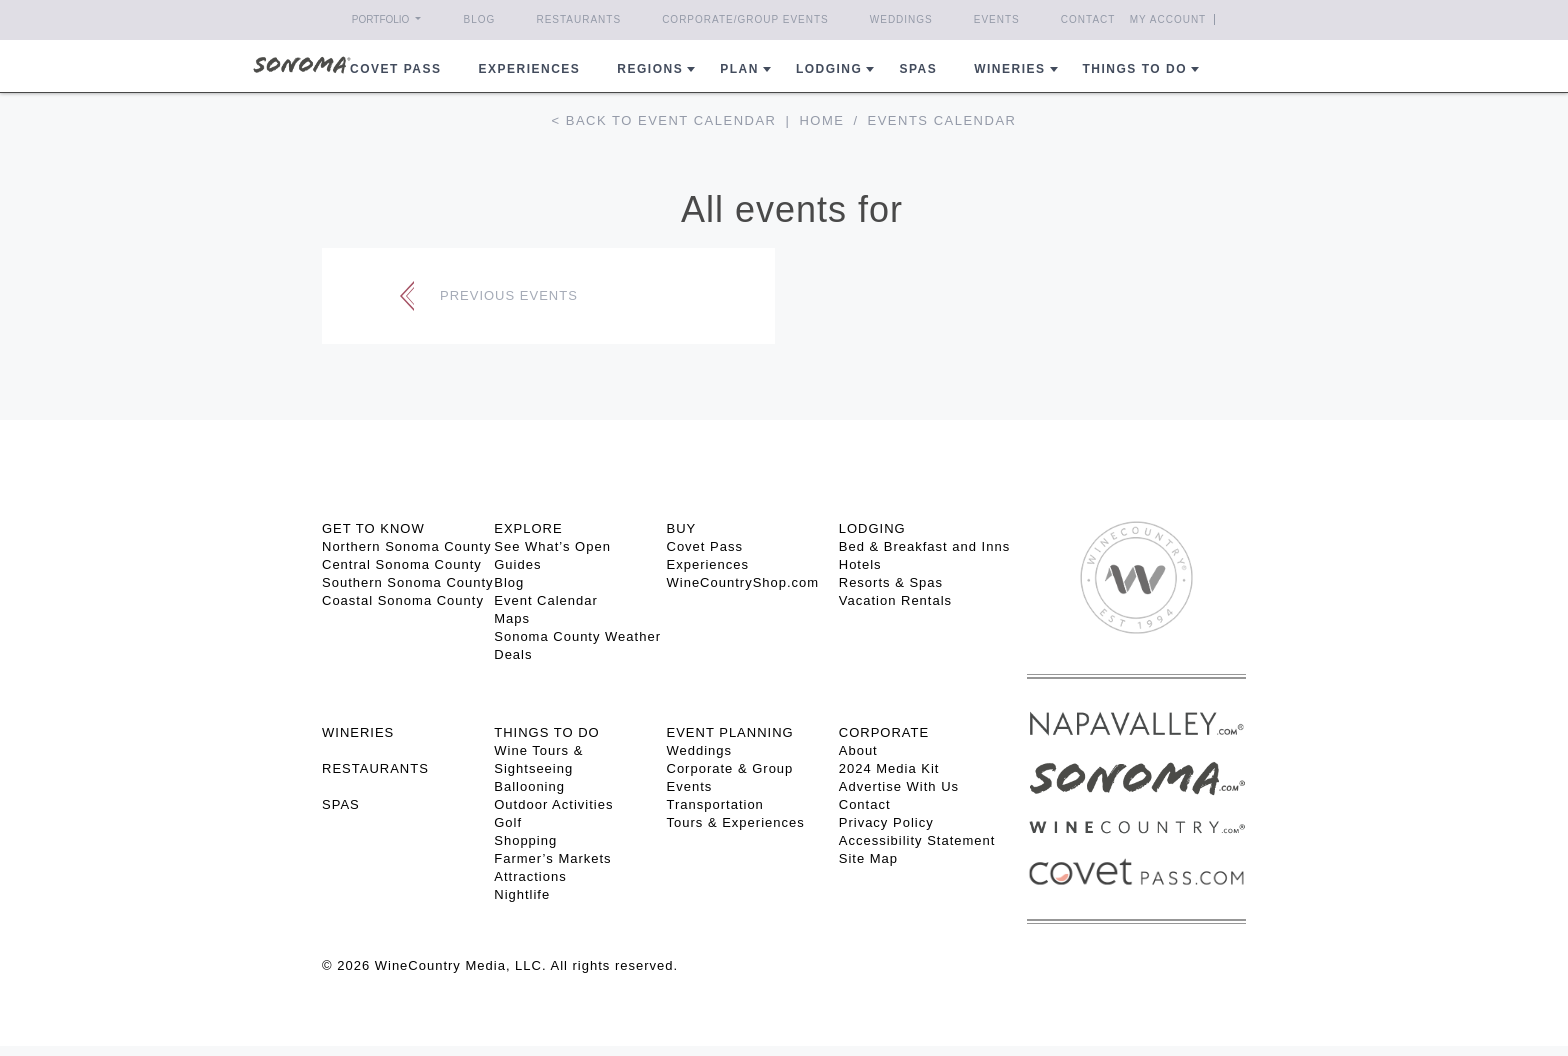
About (858, 750)
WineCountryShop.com (743, 582)
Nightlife (522, 894)
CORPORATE (884, 732)
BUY (682, 528)
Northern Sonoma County (406, 546)
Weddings (901, 19)
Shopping (525, 840)
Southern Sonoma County (408, 582)
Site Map (868, 858)
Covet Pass (705, 546)
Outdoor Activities (553, 804)
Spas (918, 69)
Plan (739, 69)
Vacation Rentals (895, 600)
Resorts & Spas (891, 582)
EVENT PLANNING (730, 732)
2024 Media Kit (889, 768)
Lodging (829, 69)
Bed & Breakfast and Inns (924, 546)
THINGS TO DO (546, 732)
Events (997, 19)
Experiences (530, 69)
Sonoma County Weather (577, 636)
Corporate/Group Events (745, 19)
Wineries (1009, 69)
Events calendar (942, 120)
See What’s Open (552, 546)
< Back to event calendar (664, 120)
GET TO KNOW (373, 528)
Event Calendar (546, 600)
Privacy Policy (886, 822)
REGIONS (650, 69)
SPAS (341, 804)
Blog (480, 19)
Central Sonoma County (402, 564)
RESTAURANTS (375, 768)
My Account (1168, 19)
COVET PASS (395, 69)
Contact (1088, 19)
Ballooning (529, 786)
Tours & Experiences (736, 822)
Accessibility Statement (917, 840)
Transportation (715, 804)
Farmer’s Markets (552, 858)
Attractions (530, 876)
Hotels (860, 564)
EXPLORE (528, 528)
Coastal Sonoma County (403, 600)
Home (821, 120)
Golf (508, 822)
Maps (512, 618)
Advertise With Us (899, 786)
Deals (513, 654)
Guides (517, 564)
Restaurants (578, 19)
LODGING (872, 528)
